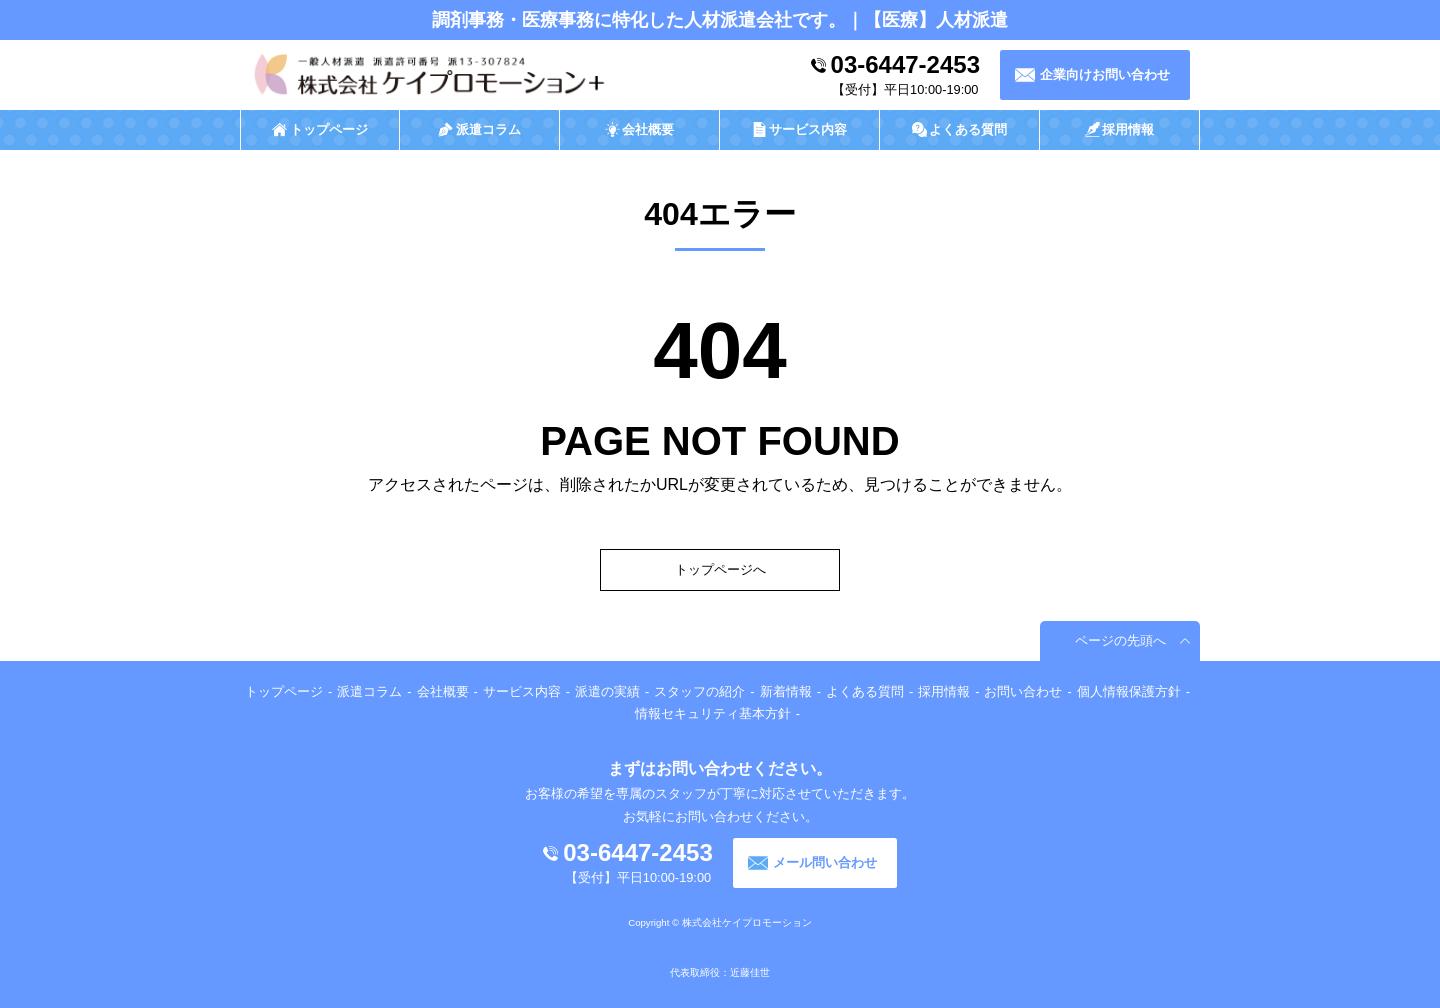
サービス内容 (522, 691)
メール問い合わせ (825, 862)
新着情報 (786, 691)
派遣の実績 (607, 691)
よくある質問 (865, 691)
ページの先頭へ (1120, 640)
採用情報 (944, 691)
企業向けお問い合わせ (1105, 74)
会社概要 (443, 691)
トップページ (284, 691)
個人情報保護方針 (1129, 691)
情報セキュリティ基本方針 (713, 713)
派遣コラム (369, 691)
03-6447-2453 (905, 64)
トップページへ (720, 569)
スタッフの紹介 (699, 691)
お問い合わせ (1023, 691)
